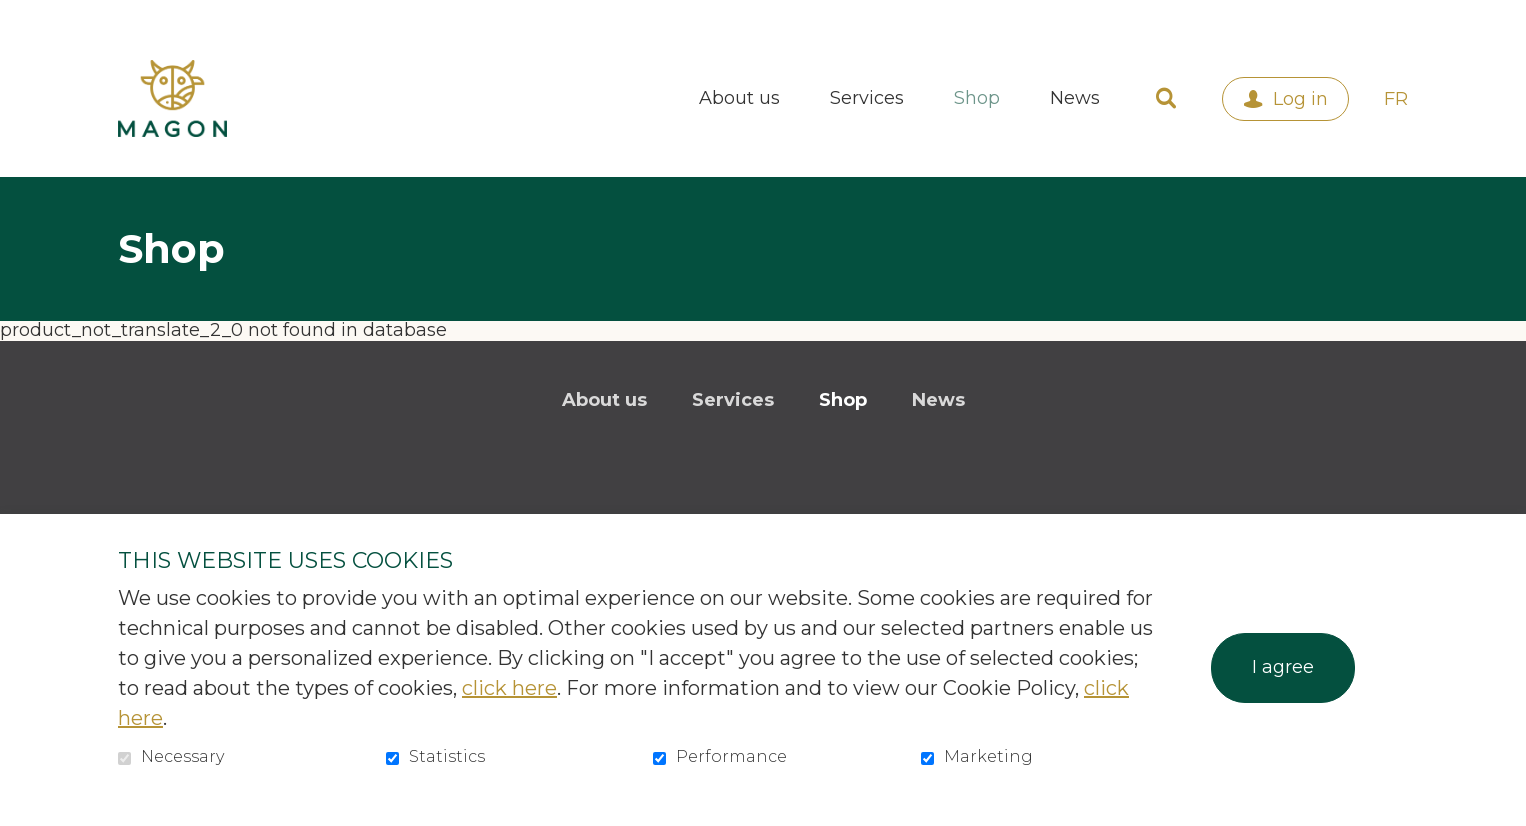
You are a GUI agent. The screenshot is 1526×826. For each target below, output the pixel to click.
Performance (731, 757)
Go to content (15, 15)
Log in (1300, 99)
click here (509, 688)
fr (1396, 99)
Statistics (447, 757)
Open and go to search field (1166, 99)
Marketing (988, 757)
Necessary (182, 757)
